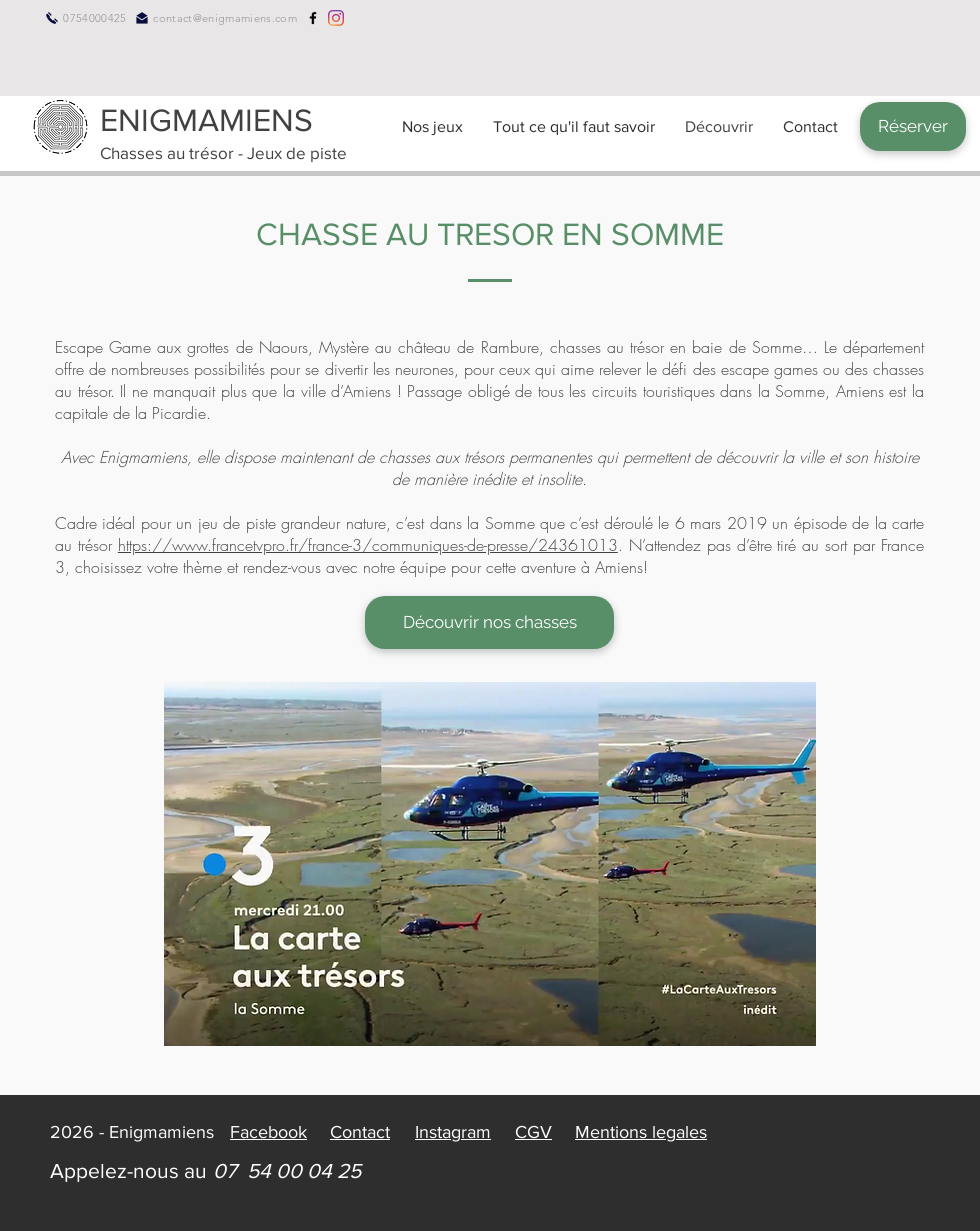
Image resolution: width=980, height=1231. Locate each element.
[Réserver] (913, 126)
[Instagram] (336, 18)
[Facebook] (313, 18)
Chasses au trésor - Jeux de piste (223, 152)
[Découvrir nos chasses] (489, 622)
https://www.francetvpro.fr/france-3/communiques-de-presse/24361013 (368, 545)
